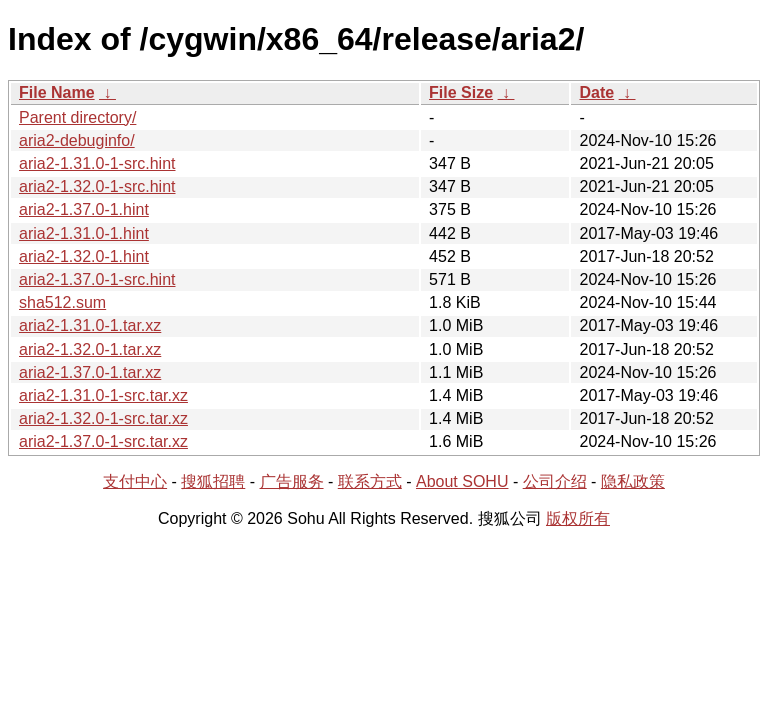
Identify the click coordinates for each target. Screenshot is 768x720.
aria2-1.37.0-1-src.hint (97, 279)
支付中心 (135, 481)
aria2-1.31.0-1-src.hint (97, 163)
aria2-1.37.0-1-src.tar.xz (103, 441)
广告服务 (292, 481)
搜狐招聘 (213, 481)
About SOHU (462, 481)
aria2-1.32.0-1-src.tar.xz (103, 418)
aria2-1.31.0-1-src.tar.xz (103, 395)
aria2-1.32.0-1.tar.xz (90, 349)
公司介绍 (555, 481)
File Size (461, 92)
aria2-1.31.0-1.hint (84, 233)
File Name (57, 92)
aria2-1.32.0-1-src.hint (97, 186)
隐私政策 (633, 481)
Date (596, 92)
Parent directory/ (77, 117)
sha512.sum (62, 302)
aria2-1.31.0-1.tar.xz (90, 325)
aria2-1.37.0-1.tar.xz (90, 372)
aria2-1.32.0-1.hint (84, 256)
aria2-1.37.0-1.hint (84, 209)
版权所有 (578, 518)
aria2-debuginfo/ (77, 140)
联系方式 (370, 481)
